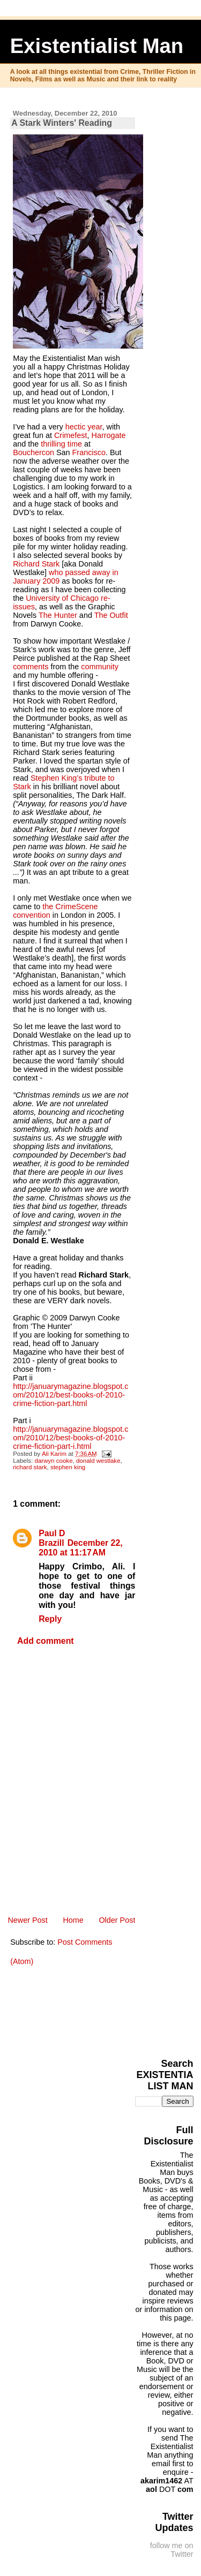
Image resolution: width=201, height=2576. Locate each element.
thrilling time (61, 444)
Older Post (117, 1920)
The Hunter (58, 615)
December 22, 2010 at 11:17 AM (80, 1547)
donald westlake (98, 1460)
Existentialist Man (97, 45)
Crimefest (70, 435)
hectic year (83, 426)
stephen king (67, 1467)
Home (73, 1920)
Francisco (89, 452)
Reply (50, 1618)
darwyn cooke (53, 1460)
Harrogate (109, 435)
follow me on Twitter (171, 2549)
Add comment (45, 1640)
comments (30, 666)
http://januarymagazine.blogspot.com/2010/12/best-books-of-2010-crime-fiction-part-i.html (70, 1438)
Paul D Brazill (52, 1538)
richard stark (30, 1467)
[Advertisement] (167, 2007)
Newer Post (27, 1920)
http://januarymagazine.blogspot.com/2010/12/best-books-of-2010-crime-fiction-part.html (70, 1395)
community (99, 666)
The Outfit (111, 615)
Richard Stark (36, 564)
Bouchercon (33, 452)
